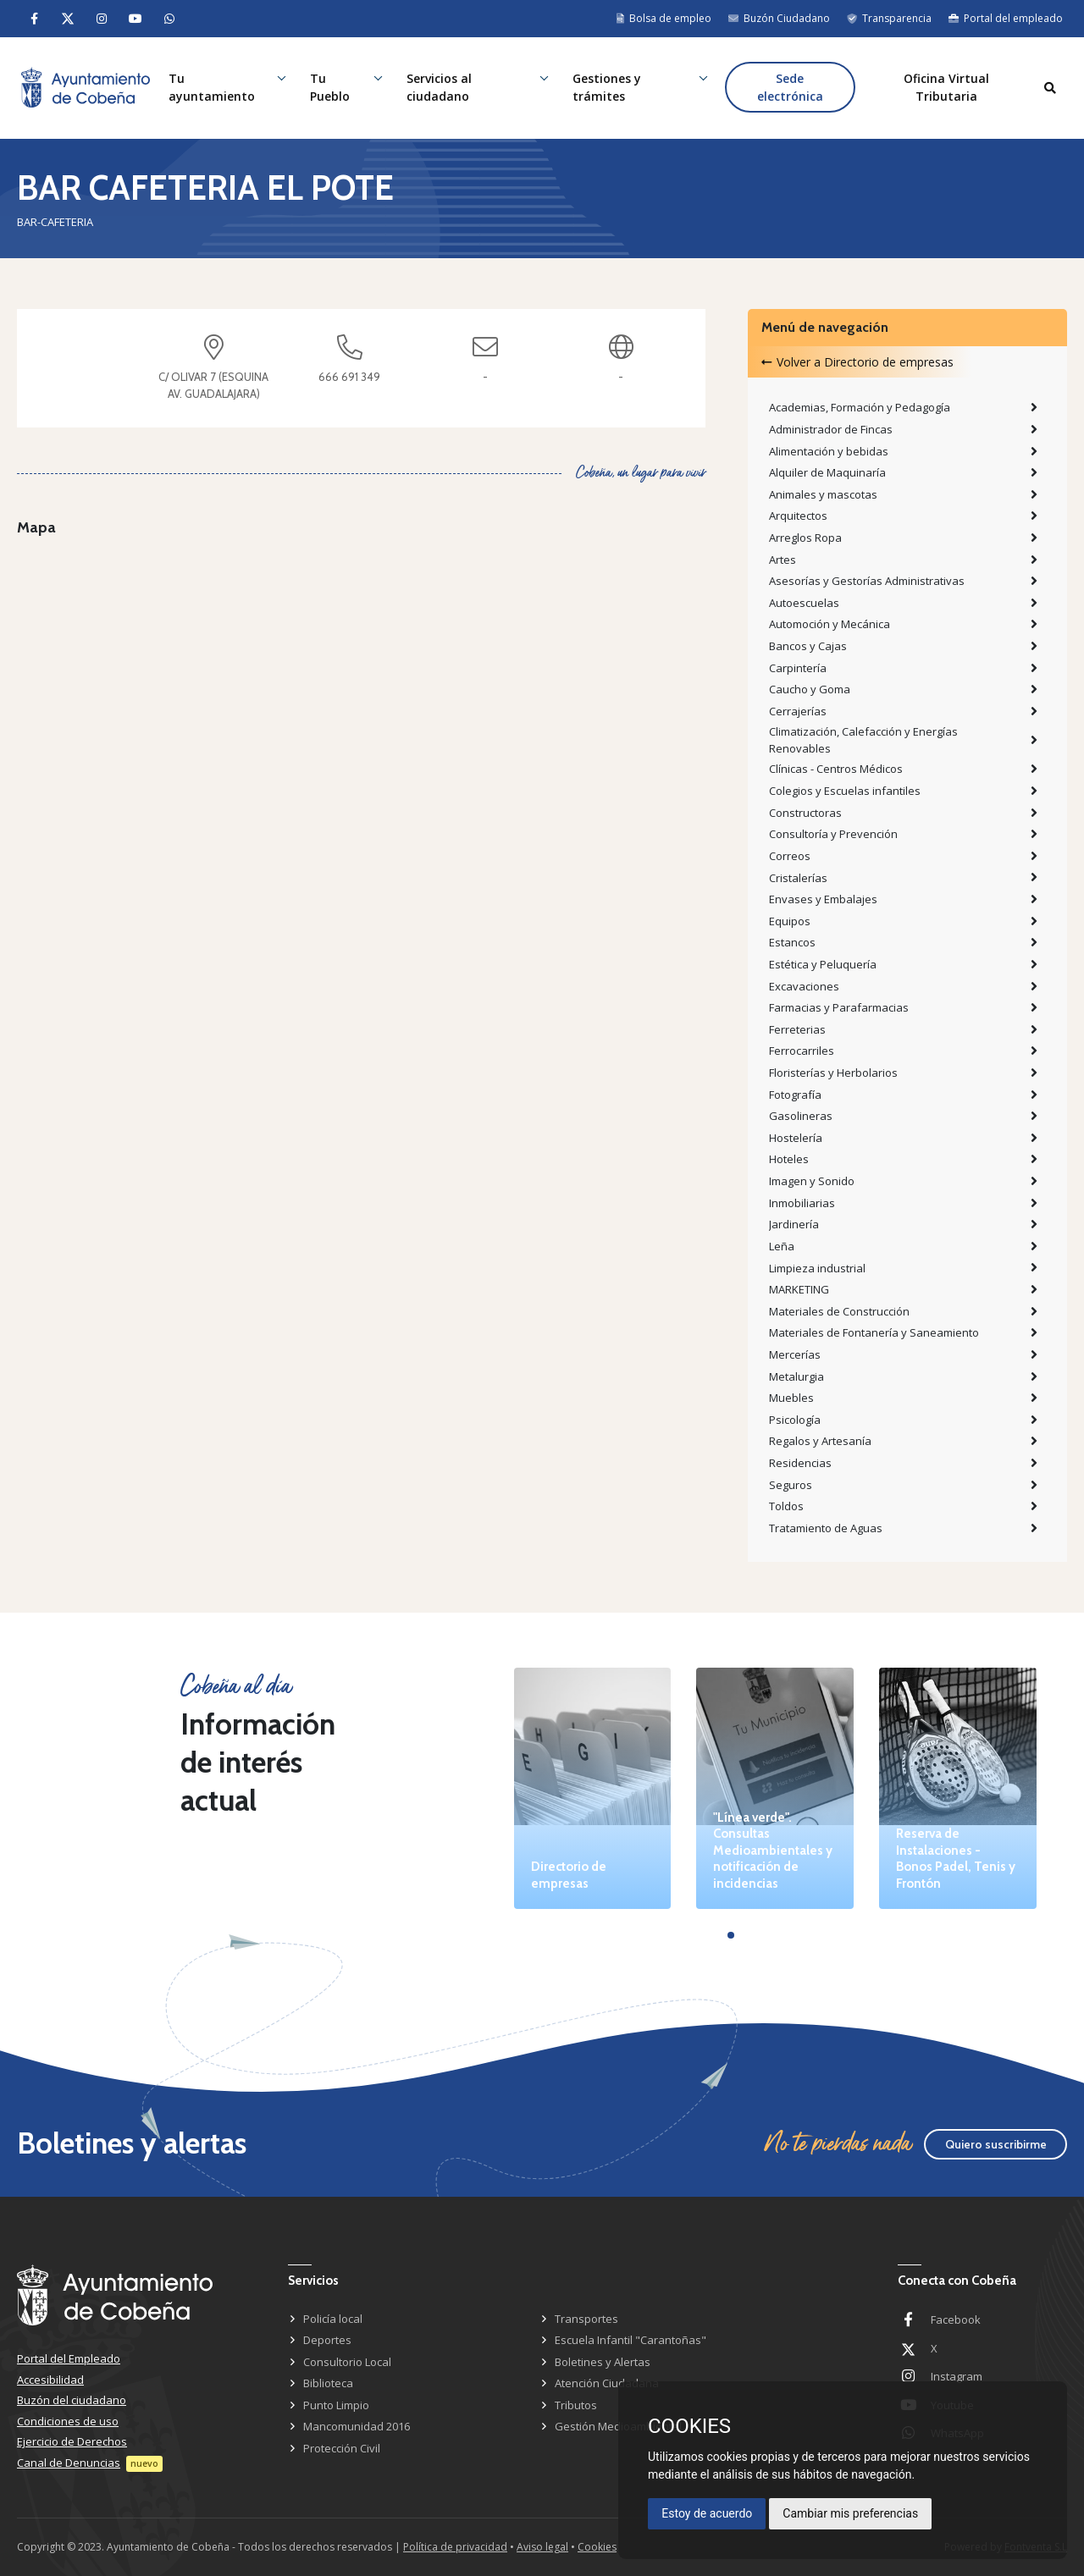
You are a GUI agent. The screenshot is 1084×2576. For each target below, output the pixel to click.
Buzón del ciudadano (71, 2400)
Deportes (327, 2339)
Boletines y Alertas (602, 2361)
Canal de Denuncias (68, 2462)
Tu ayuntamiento (214, 88)
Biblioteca (328, 2383)
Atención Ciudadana (607, 2383)
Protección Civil (341, 2448)
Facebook (956, 2319)
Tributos (576, 2405)
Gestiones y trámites (607, 88)
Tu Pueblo (332, 88)
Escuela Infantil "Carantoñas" (630, 2339)
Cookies (597, 2547)
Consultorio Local (347, 2361)
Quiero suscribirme (996, 2144)
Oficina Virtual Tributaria (946, 88)
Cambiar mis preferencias (850, 2513)
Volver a (857, 362)
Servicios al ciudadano (440, 88)
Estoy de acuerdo (706, 2513)
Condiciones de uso (68, 2421)
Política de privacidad (455, 2547)
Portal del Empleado (68, 2358)
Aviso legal (542, 2547)
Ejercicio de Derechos (72, 2441)
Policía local (332, 2318)
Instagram (956, 2376)
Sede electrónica (790, 88)
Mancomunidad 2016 (356, 2426)
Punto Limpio (336, 2405)
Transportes (586, 2318)
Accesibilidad (50, 2379)
